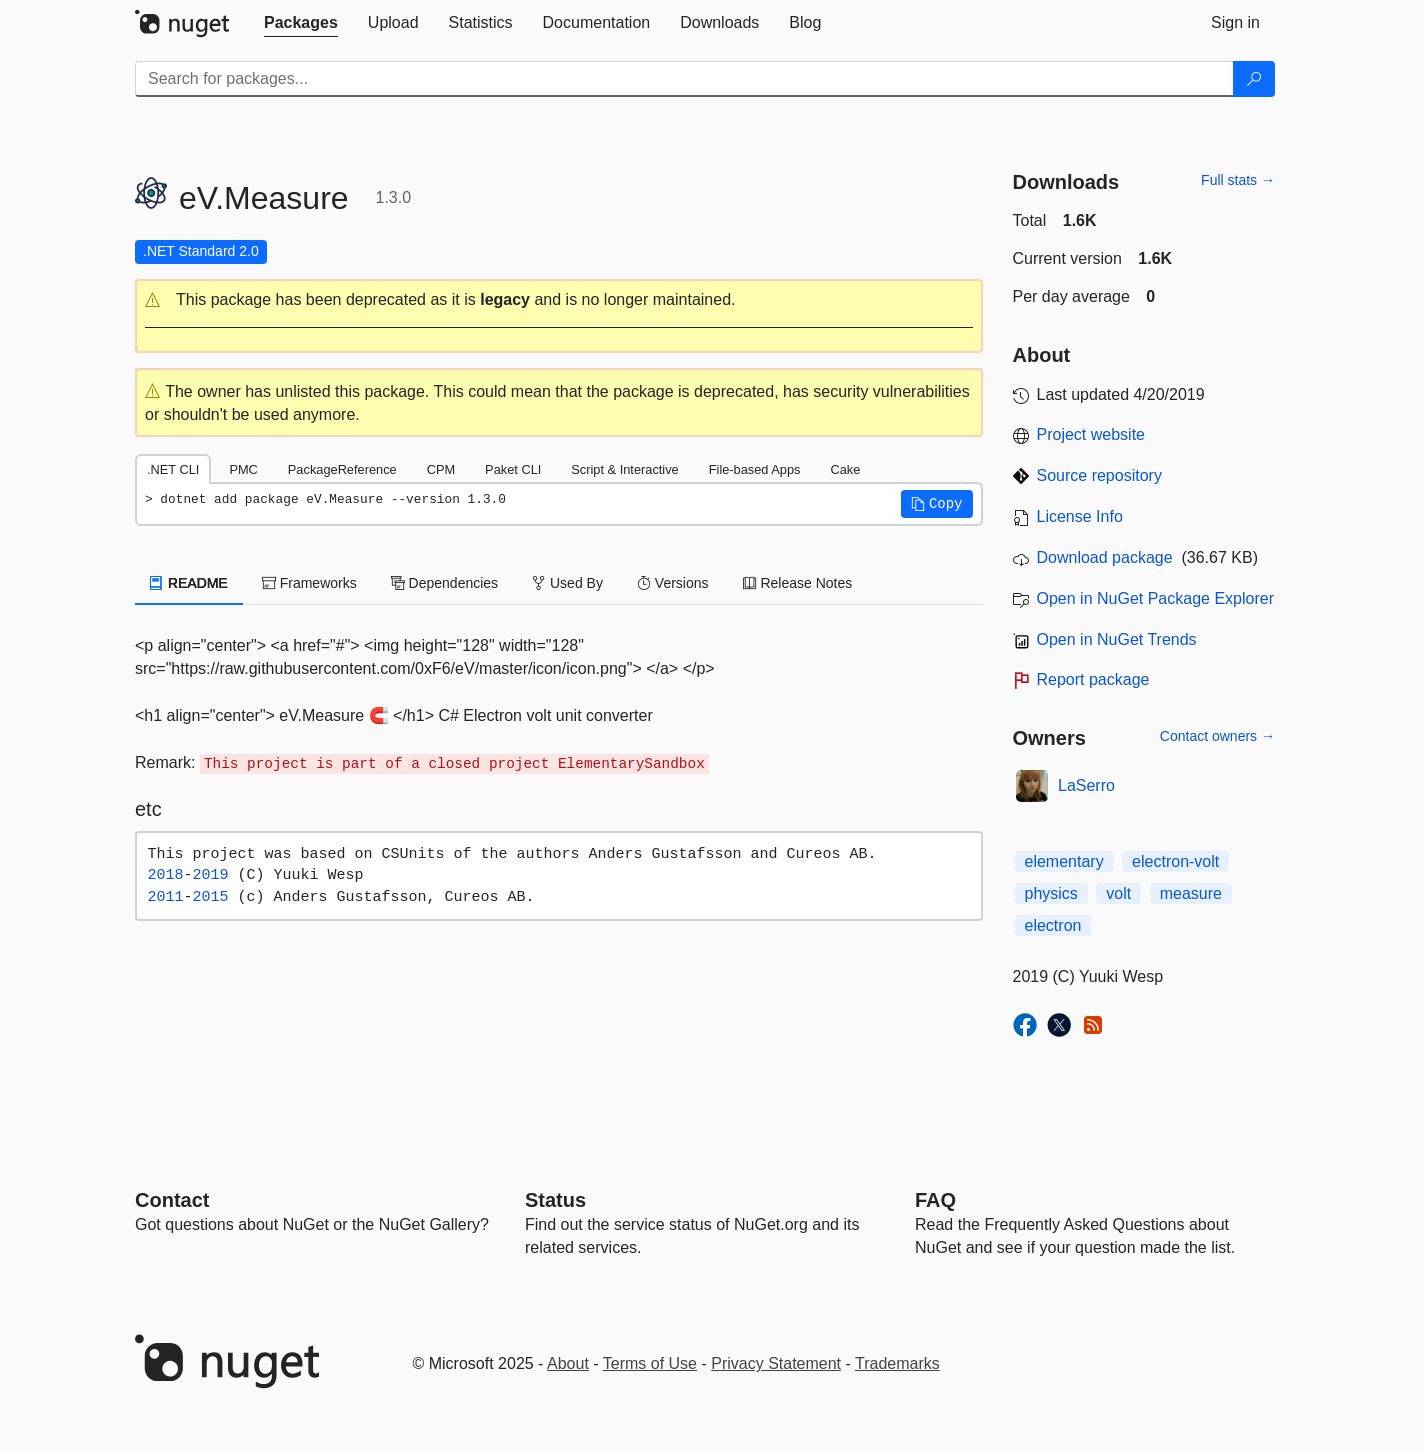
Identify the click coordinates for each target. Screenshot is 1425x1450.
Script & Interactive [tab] (624, 469)
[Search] (1254, 79)
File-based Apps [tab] (755, 469)
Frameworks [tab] (309, 583)
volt (1118, 893)
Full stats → (1238, 180)
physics (1051, 893)
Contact (172, 1200)
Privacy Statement (776, 1363)
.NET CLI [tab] (173, 469)
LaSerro (1086, 785)
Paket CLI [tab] (513, 469)
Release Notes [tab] (798, 583)
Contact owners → (1217, 736)
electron (1053, 925)
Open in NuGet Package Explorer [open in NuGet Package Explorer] (1155, 598)
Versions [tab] (673, 583)
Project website (1091, 434)
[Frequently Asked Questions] (935, 1200)
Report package (1093, 679)
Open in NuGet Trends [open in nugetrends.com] (1117, 639)
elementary (1064, 861)
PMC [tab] (243, 469)
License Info (1080, 516)
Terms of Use (650, 1363)
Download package (1105, 557)
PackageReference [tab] (342, 469)
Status (555, 1200)
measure (1191, 893)
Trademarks (897, 1363)
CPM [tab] (441, 469)
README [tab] (189, 583)
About (568, 1363)
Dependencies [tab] (444, 583)
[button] (559, 300)
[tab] (301, 23)
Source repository (1099, 475)
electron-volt (1175, 861)
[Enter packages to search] (684, 79)
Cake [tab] (845, 469)
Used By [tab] (567, 583)
